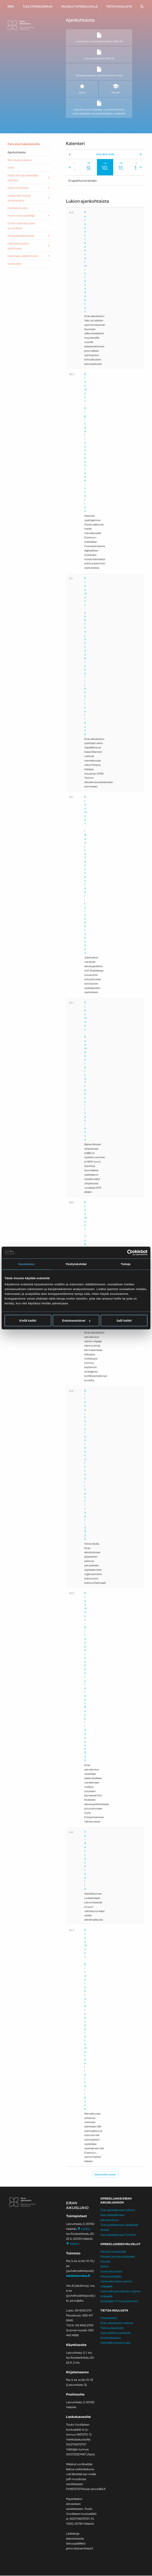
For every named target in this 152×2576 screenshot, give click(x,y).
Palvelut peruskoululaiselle (117, 2257)
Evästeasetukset (76, 1320)
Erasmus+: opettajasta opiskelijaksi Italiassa (85, 656)
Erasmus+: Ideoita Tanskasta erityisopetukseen (85, 875)
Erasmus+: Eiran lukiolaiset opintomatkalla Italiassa (85, 2019)
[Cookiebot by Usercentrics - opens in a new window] (130, 1252)
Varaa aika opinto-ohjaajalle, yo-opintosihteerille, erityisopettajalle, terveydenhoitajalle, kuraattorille (99, 107)
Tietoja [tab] (125, 1264)
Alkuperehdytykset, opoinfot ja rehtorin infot (99, 71)
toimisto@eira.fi (78, 2276)
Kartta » (84, 2229)
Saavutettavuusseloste (115, 2333)
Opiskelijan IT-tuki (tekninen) (119, 2301)
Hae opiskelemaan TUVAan (118, 2235)
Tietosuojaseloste (112, 2328)
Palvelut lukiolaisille (24, 144)
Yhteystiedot (108, 2318)
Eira (11, 6)
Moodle (115, 88)
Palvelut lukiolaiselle (113, 2252)
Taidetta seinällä (85, 1860)
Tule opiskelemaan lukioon (117, 2210)
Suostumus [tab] (26, 1264)
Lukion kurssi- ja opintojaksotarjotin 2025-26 (99, 37)
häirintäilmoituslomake (115, 2343)
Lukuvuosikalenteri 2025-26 (99, 54)
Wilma (82, 88)
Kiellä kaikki (27, 1320)
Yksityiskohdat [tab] (75, 1264)
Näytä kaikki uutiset (105, 2175)
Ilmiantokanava (110, 2338)
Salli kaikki (124, 1320)
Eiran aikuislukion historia (116, 2323)
